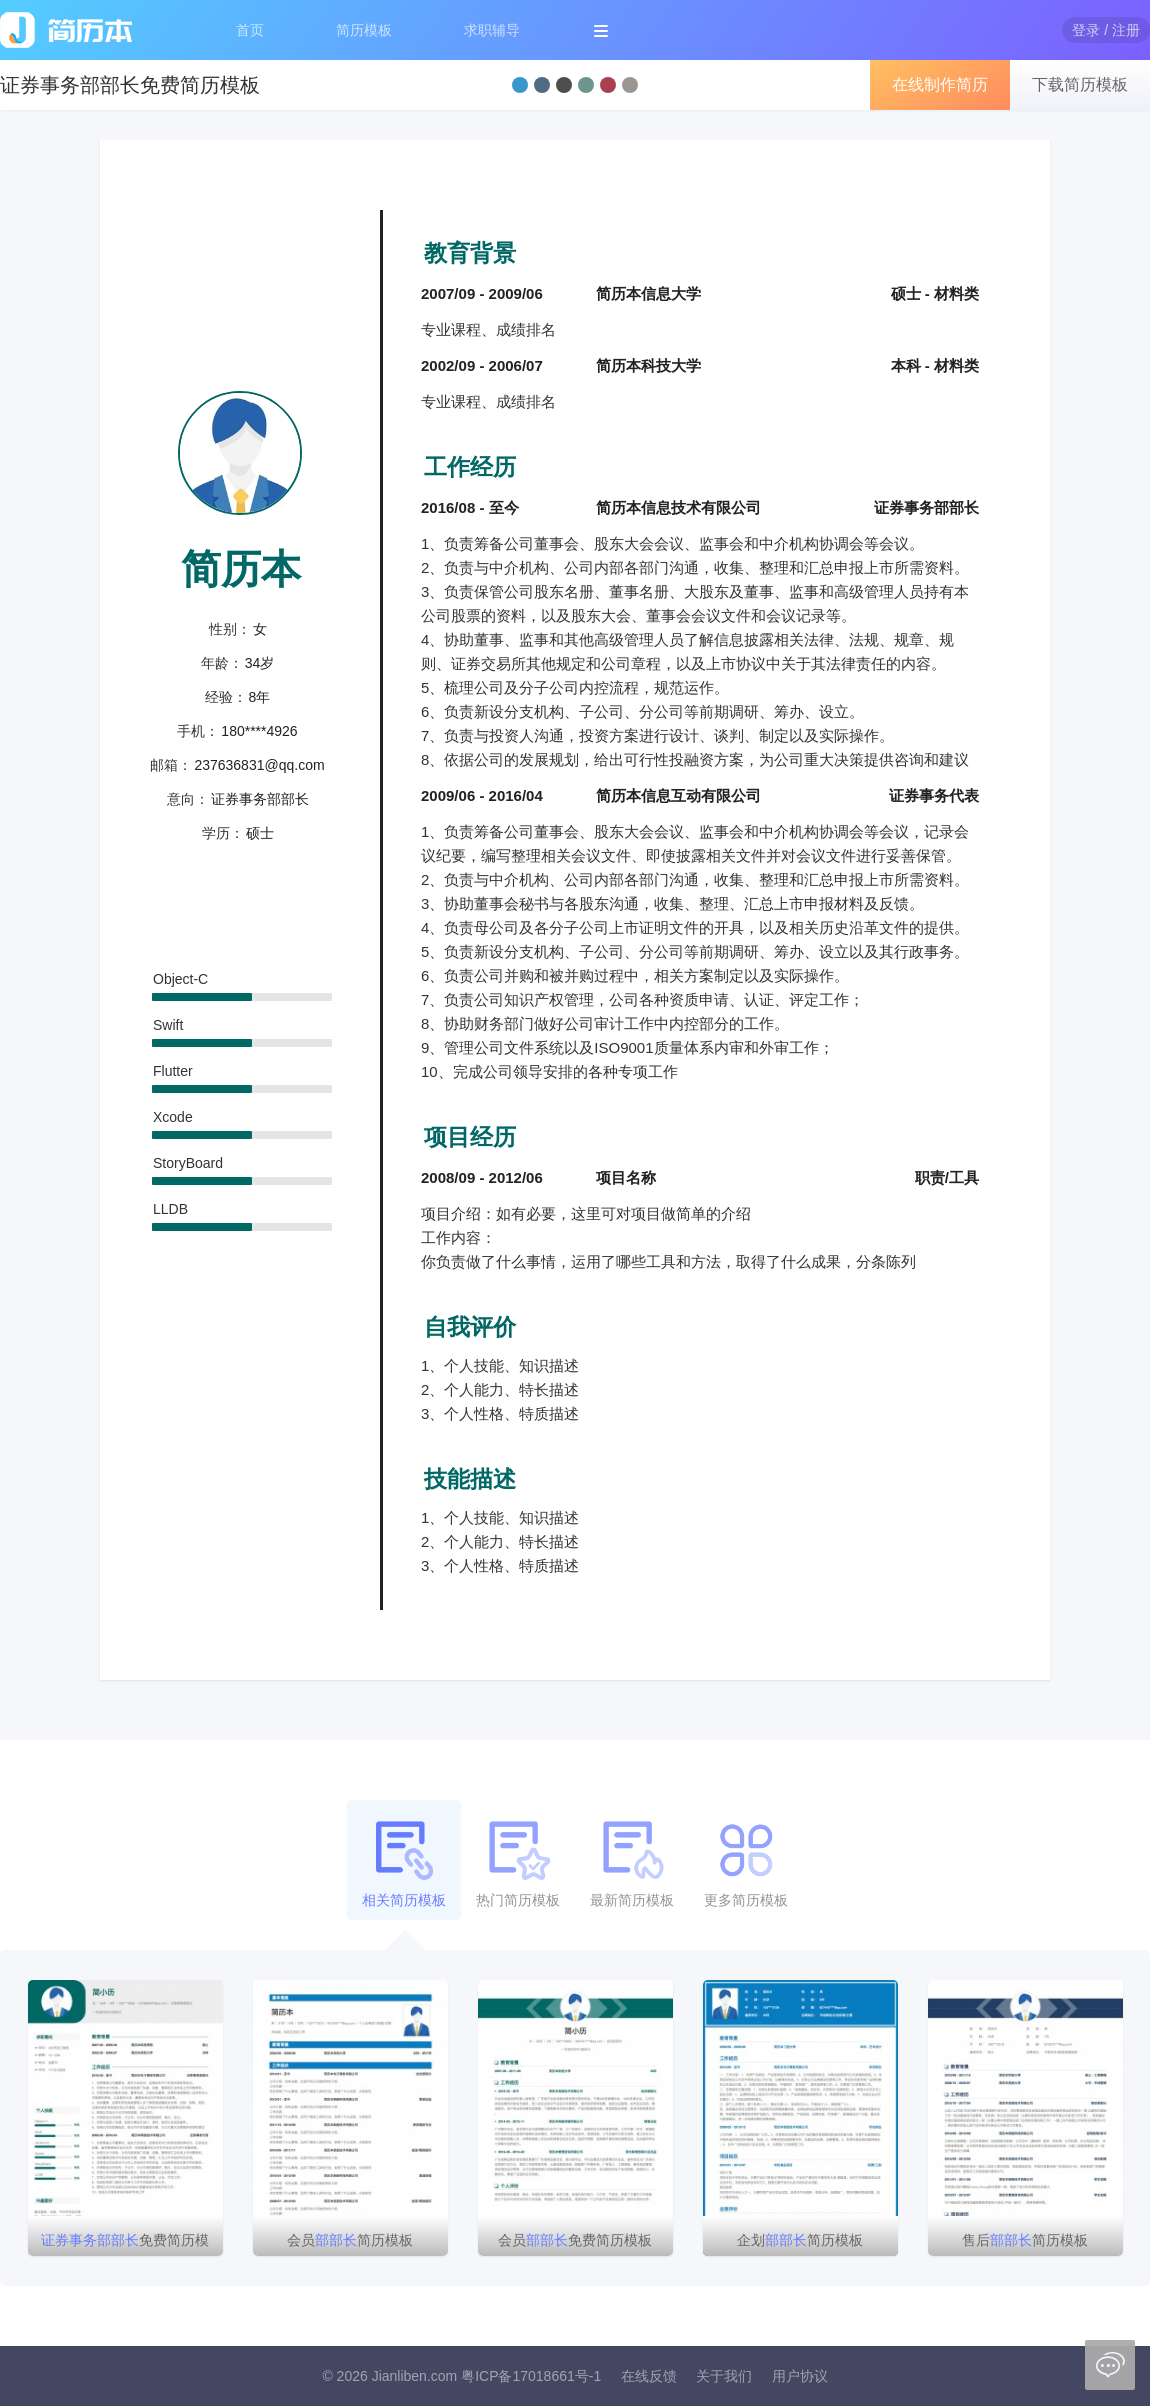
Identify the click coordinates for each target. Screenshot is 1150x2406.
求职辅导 (492, 30)
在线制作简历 (940, 84)
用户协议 (800, 2376)
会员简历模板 (350, 2240)
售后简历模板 (1025, 2240)
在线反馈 (649, 2376)
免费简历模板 (125, 2244)
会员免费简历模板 (575, 2240)
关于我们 (724, 2376)
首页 (250, 30)
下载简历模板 (1080, 84)
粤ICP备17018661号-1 (531, 2376)
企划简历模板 (800, 2240)
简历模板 (364, 30)
